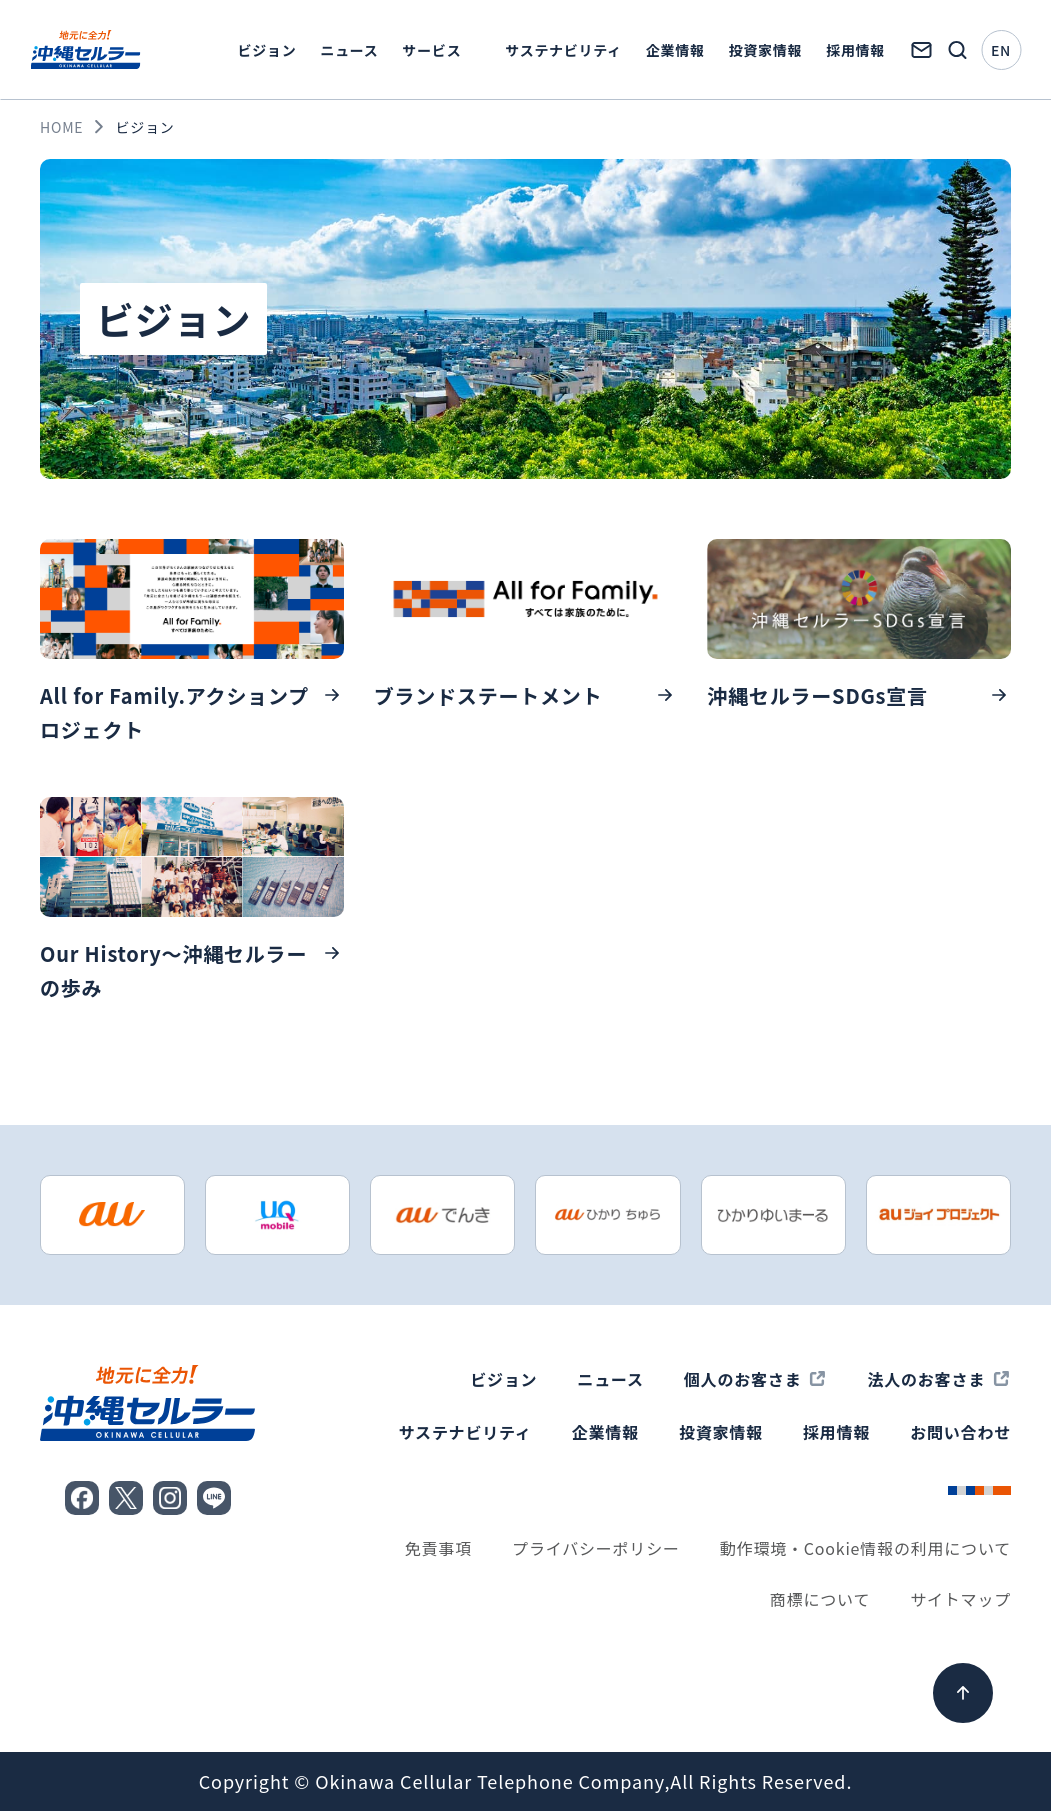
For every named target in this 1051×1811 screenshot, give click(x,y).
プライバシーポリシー (596, 1548)
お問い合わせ (960, 1432)
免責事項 (438, 1548)
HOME (61, 127)
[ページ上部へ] (963, 1693)
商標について (820, 1599)
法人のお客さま (926, 1379)
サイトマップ (960, 1599)
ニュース (349, 50)
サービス (432, 50)
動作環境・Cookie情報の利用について (865, 1548)
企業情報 (675, 50)
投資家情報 (766, 50)
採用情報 (855, 50)
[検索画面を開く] (957, 50)
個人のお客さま (743, 1379)
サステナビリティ (563, 50)
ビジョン (267, 50)
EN (1001, 50)
